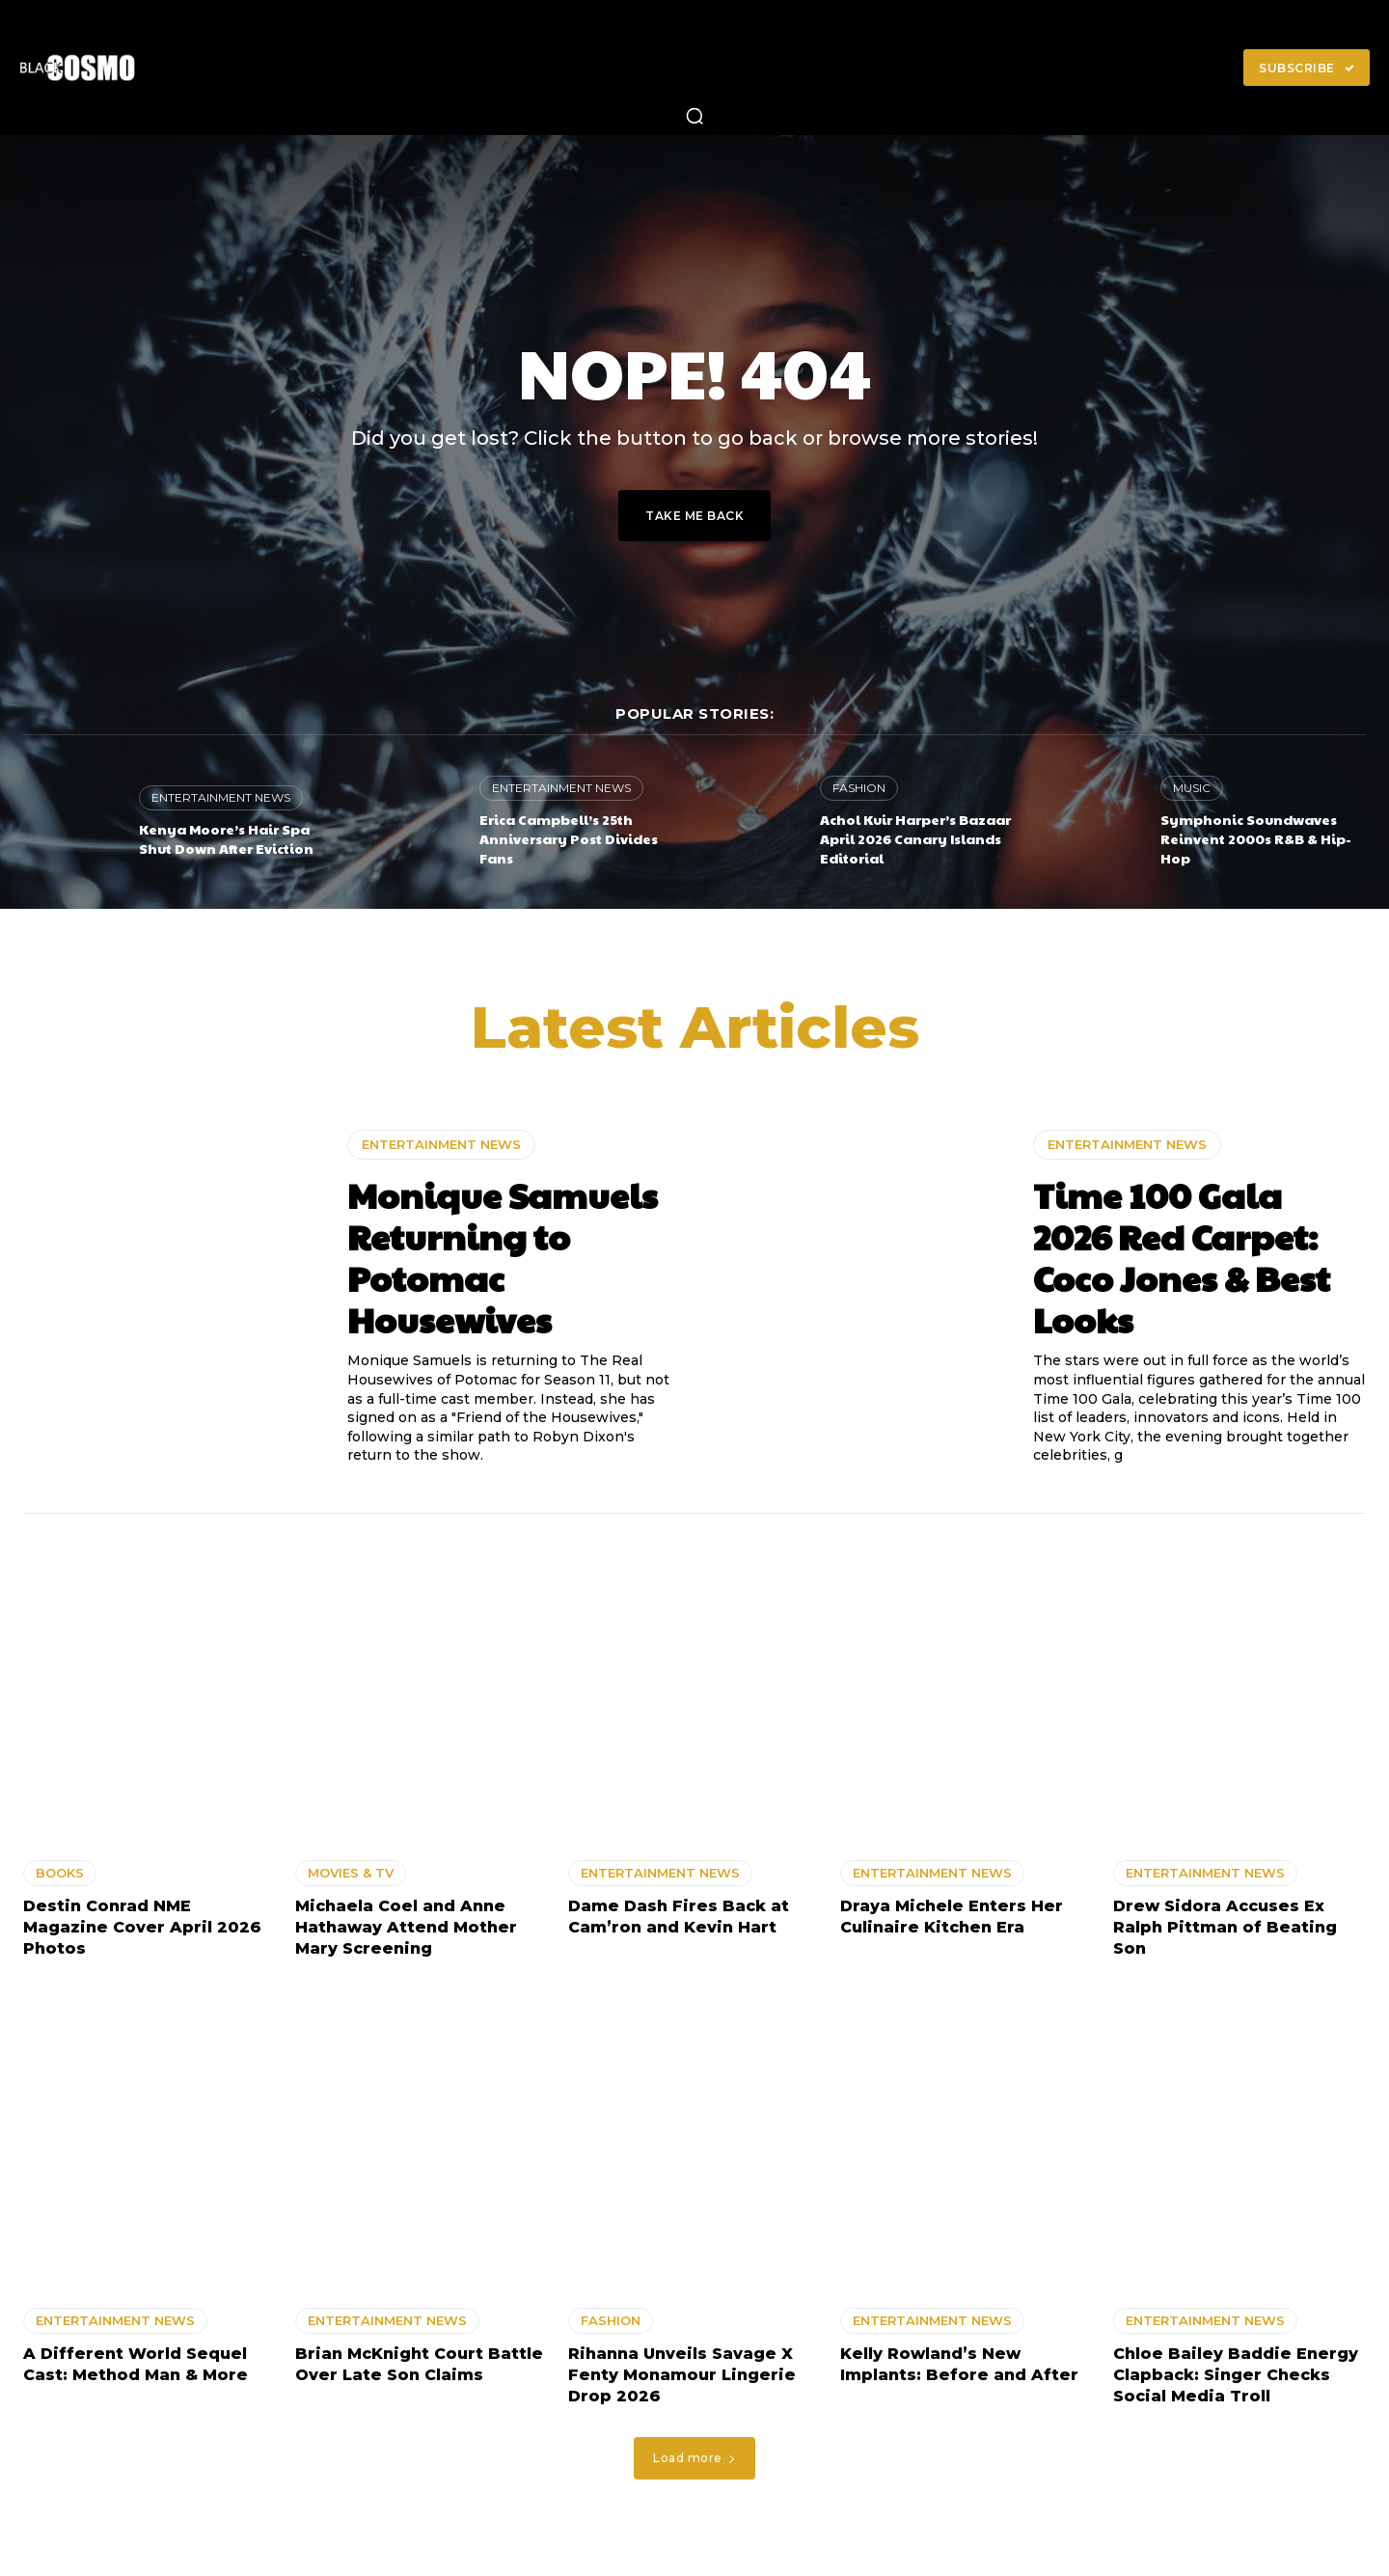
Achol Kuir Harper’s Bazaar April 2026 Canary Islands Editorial (915, 837)
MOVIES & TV (351, 1872)
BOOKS (60, 1872)
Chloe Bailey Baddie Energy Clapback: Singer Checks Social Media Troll (1235, 2375)
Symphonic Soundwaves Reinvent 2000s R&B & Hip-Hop (1255, 837)
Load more (694, 2458)
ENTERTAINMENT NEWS (220, 797)
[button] (694, 115)
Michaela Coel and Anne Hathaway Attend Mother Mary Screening (406, 1928)
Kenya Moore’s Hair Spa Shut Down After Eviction (226, 838)
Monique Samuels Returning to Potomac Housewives (502, 1257)
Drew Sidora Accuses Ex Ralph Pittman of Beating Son (1225, 1928)
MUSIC (1192, 788)
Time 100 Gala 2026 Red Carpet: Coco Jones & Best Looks (1181, 1257)
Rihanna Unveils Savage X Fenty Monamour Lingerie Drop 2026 (682, 2375)
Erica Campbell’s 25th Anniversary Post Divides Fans (568, 837)
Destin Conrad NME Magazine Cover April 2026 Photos (142, 1928)
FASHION (858, 788)
